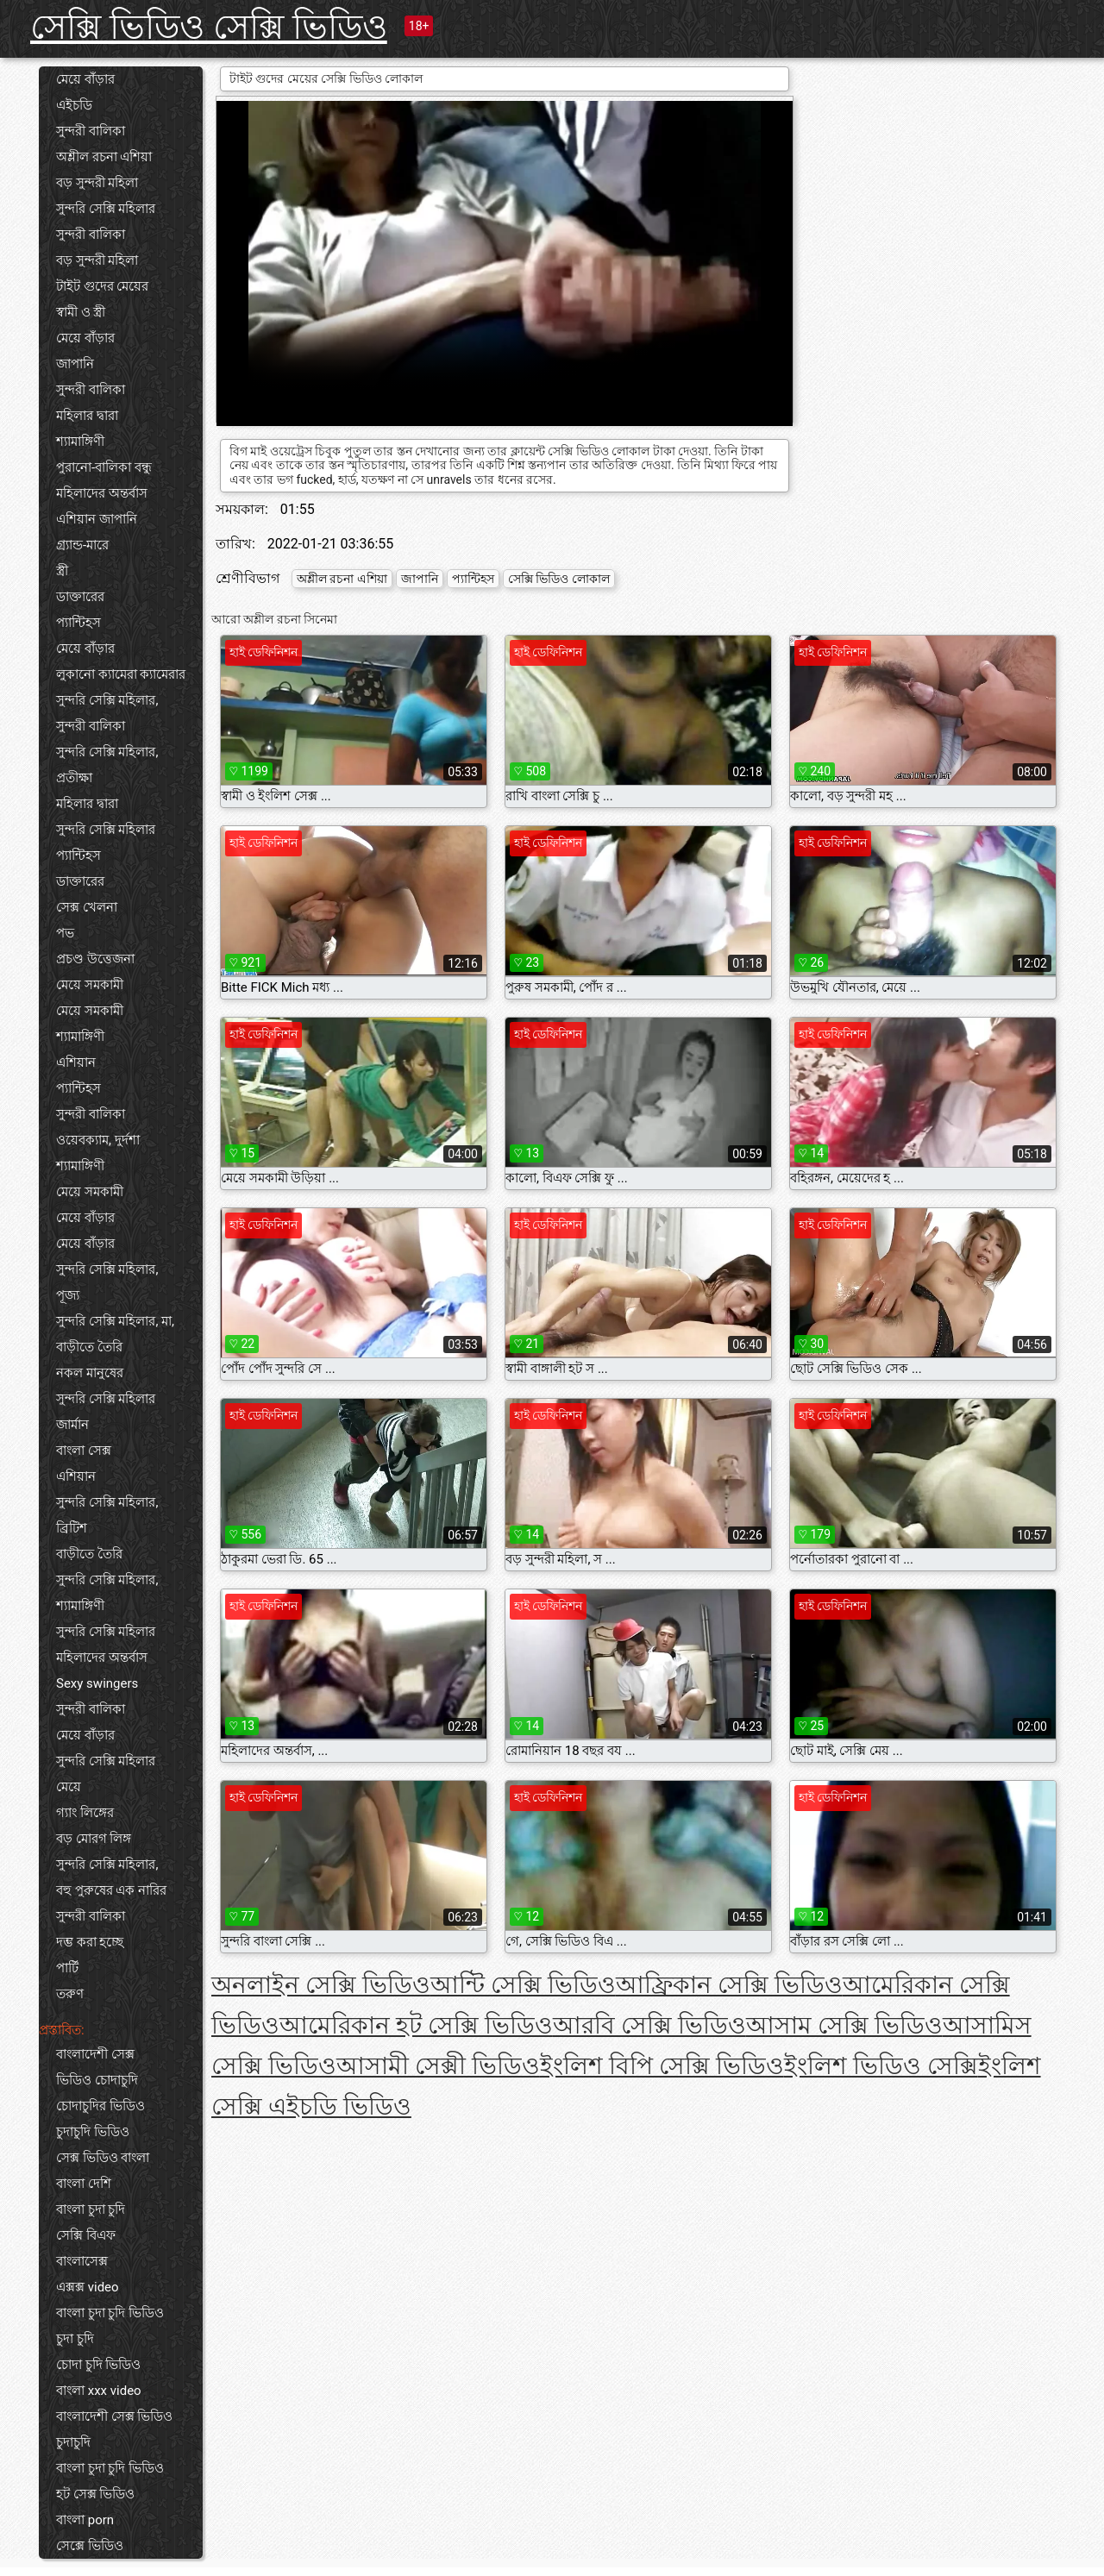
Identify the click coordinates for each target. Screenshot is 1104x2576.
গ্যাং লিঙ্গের (85, 1813)
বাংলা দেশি (83, 2183)
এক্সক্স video (87, 2287)
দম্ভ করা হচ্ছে (89, 1942)
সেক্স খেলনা (86, 907)
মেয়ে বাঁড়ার (85, 79)
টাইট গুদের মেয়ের (102, 286)
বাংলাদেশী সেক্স (95, 2054)
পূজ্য (67, 1295)
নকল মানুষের (89, 1373)
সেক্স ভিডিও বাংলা (102, 2157)
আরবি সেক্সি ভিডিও (649, 2025)
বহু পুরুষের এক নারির (111, 1890)
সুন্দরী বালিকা (90, 131)
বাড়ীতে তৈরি (89, 1347)
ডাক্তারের (80, 597)
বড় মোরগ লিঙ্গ (93, 1838)
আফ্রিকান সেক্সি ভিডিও (729, 1985)
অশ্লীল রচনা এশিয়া (104, 157)
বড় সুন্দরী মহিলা (97, 183)
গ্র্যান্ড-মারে (82, 545)
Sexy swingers (97, 1683)
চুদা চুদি (75, 2339)
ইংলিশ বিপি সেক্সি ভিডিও (662, 2066)
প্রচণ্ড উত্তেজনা (95, 959)
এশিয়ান (76, 1062)
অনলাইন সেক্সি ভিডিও (320, 1985)
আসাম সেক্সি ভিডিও (844, 2025)
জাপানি (75, 364)
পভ (65, 933)
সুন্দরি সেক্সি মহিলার (105, 208)
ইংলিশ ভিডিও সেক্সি (881, 2066)
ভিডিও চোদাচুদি (97, 2080)
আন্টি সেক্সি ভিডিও (523, 1985)
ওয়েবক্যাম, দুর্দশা (98, 1140)
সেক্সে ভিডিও (89, 2546)
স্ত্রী (62, 571)
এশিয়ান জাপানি (96, 519)
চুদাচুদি (73, 2442)
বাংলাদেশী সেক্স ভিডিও (114, 2416)
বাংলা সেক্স (83, 1450)
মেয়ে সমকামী (89, 985)
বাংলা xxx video (98, 2390)
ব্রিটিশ (71, 1528)
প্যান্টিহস (78, 622)
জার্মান (72, 1424)
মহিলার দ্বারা (87, 415)
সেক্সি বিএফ (86, 2235)
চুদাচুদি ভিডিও (92, 2132)
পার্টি (67, 1968)
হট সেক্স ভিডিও (95, 2494)
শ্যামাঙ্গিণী (80, 441)
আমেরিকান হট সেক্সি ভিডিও (416, 2025)
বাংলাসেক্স (82, 2261)
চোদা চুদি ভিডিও (98, 2364)
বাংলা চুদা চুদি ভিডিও (110, 2313)
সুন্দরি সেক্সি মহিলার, (107, 700)
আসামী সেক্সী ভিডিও (438, 2066)
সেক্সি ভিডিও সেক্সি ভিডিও (208, 27)
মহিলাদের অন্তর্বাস (101, 493)
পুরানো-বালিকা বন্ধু (104, 467)
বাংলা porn (85, 2520)
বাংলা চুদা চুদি (90, 2209)
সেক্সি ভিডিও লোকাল (559, 579)
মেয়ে (68, 1787)
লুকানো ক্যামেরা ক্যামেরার (120, 674)
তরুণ (70, 1994)
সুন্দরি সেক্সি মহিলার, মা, (115, 1321)
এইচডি (74, 105)
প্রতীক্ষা (74, 778)
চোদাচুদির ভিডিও (100, 2106)
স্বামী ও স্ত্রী (80, 312)
